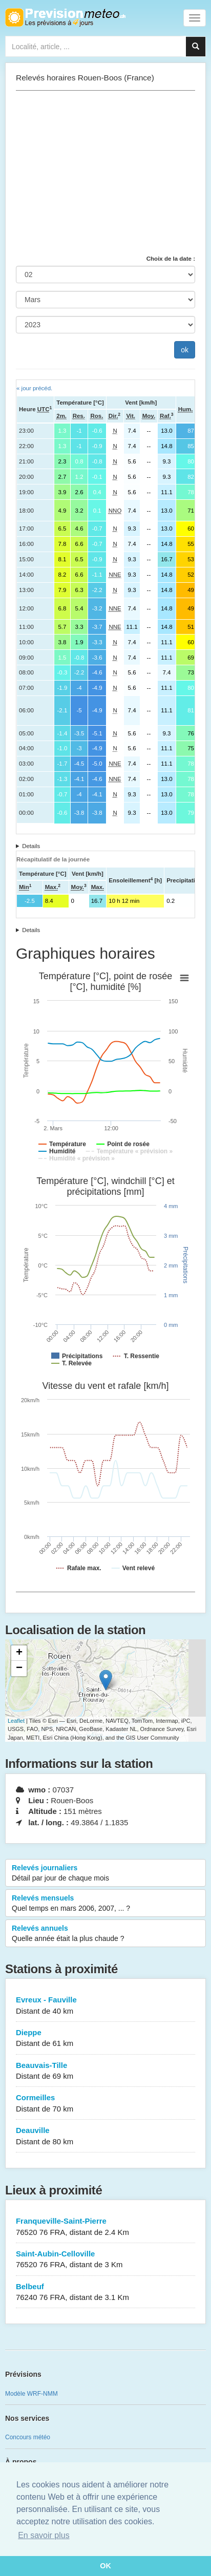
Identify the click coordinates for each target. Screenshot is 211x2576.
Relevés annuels (105, 1934)
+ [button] (19, 1653)
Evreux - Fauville (105, 2005)
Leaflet (16, 1721)
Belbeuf (105, 2292)
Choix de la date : (170, 259)
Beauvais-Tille (105, 2071)
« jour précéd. (34, 388)
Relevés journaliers (105, 1873)
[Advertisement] (105, 172)
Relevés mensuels (105, 1903)
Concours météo (27, 2437)
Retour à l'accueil (65, 17)
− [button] (19, 1668)
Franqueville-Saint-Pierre (105, 2226)
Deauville (105, 2136)
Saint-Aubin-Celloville (105, 2259)
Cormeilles (105, 2103)
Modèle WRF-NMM (31, 2393)
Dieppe (105, 2038)
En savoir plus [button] (44, 2535)
